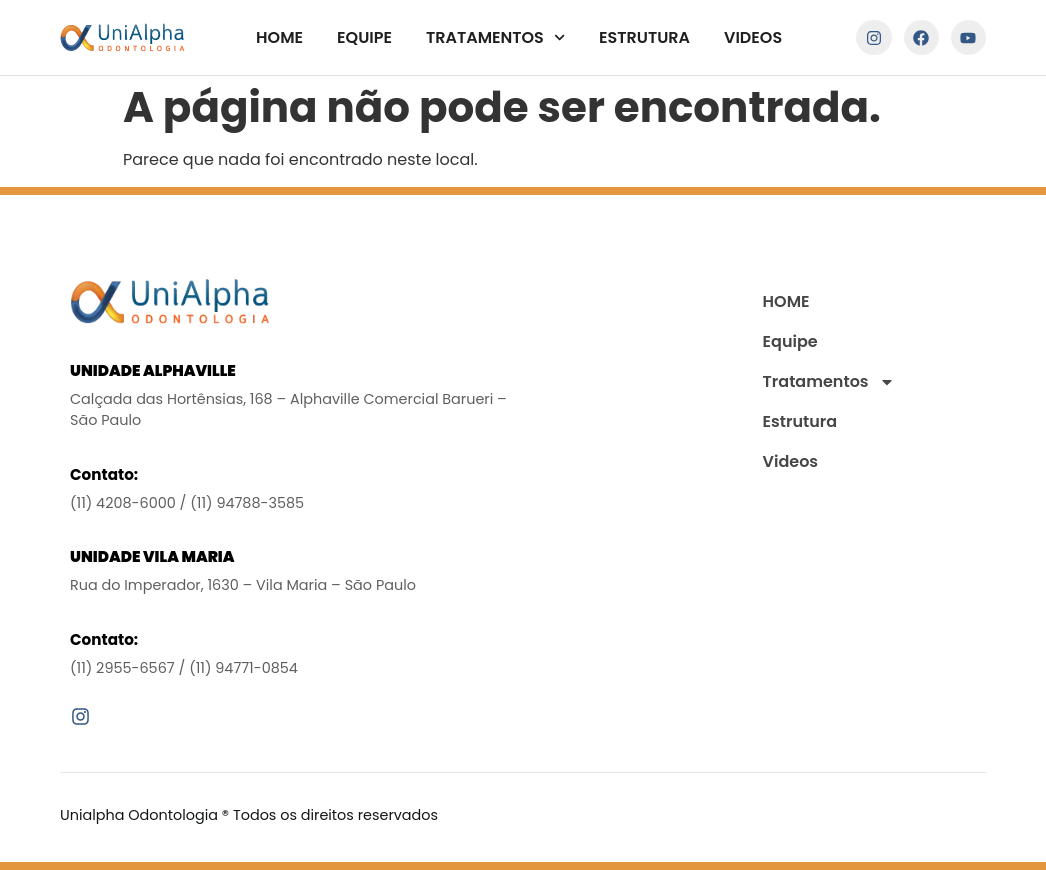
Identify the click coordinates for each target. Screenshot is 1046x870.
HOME (279, 37)
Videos (753, 37)
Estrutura (644, 37)
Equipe (364, 37)
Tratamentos (495, 38)
